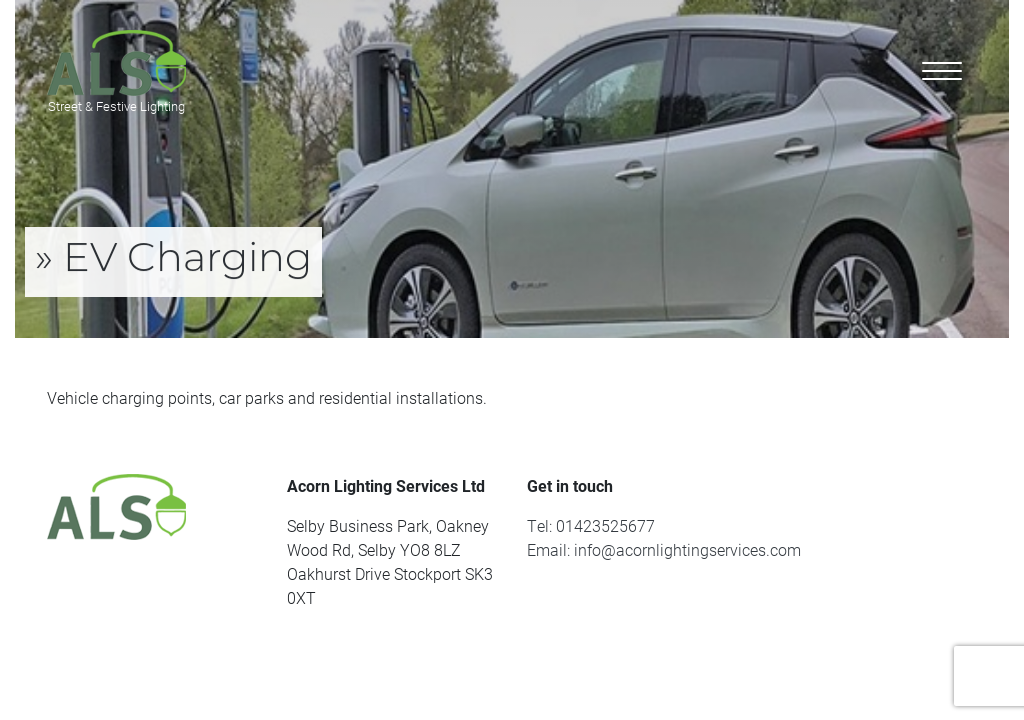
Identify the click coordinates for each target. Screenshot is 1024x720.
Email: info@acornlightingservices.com (664, 549)
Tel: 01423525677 (591, 525)
